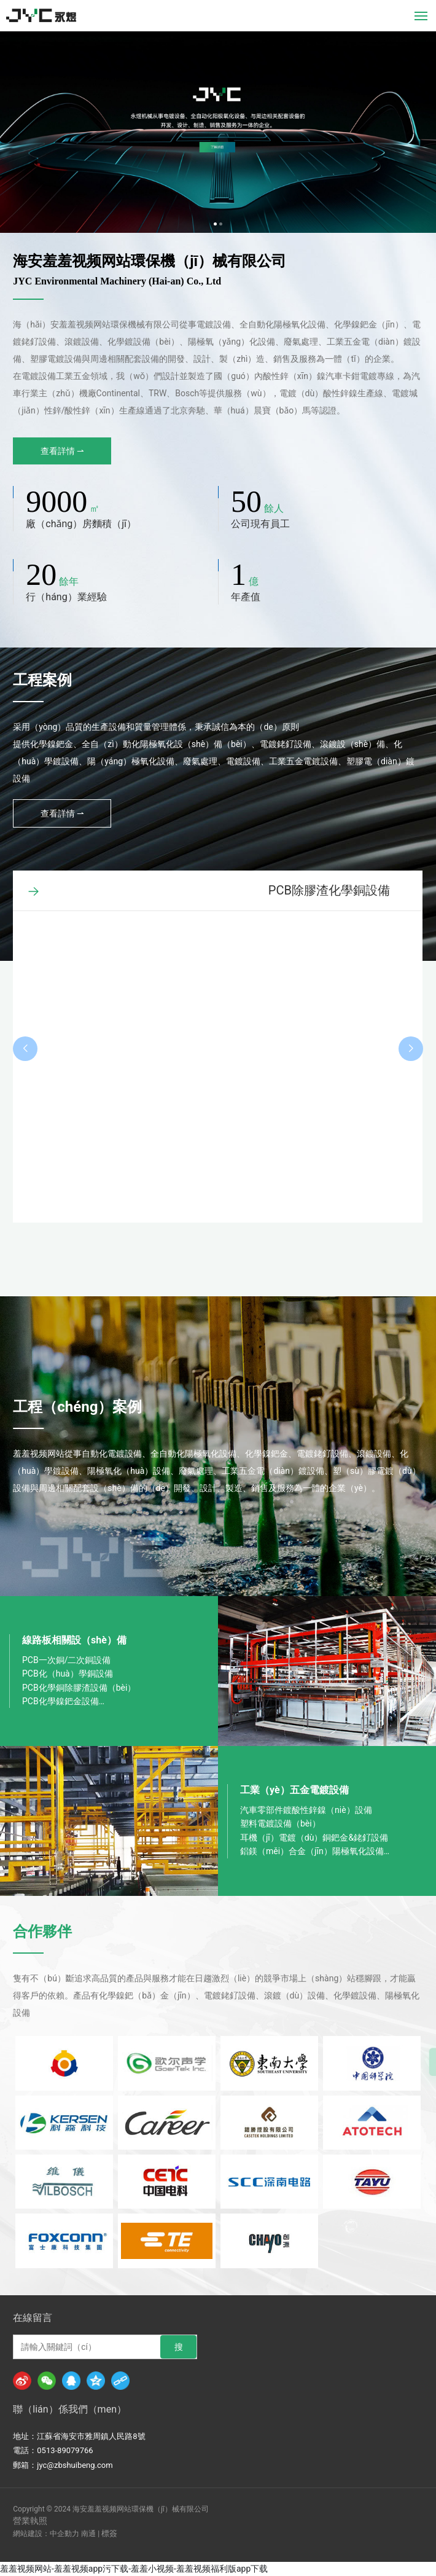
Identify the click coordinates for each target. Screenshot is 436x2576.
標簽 (109, 2533)
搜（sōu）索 (178, 2350)
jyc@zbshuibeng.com (74, 2465)
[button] (215, 223)
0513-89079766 (65, 2450)
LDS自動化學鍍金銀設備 (323, 890)
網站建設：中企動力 (46, 2533)
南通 (88, 2533)
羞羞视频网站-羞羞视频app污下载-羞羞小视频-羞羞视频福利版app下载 (134, 2569)
